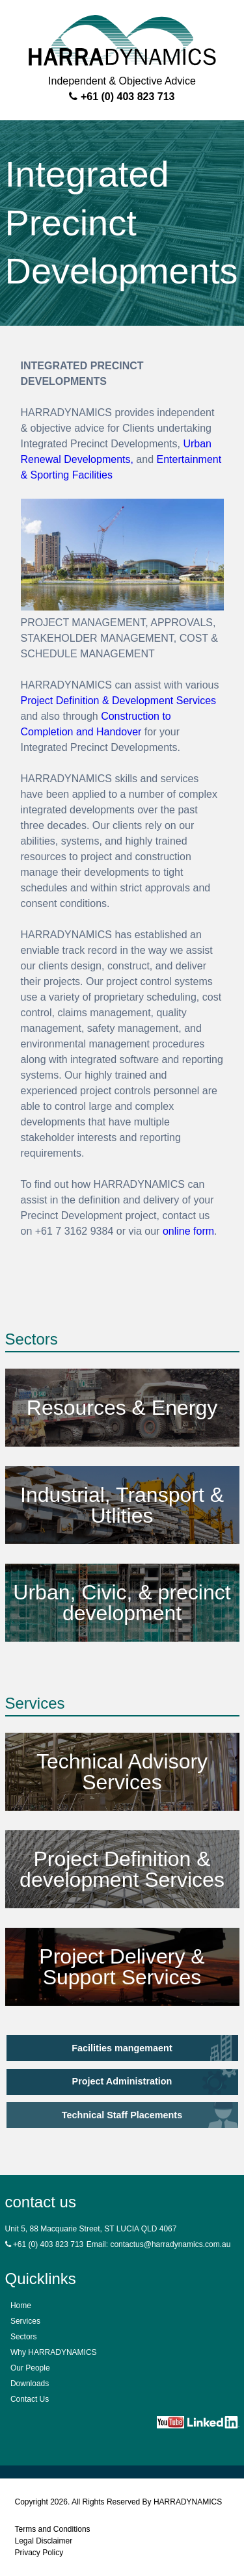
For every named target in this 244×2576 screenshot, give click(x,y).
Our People (30, 2367)
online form (188, 1231)
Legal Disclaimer (44, 2540)
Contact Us (29, 2399)
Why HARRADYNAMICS (53, 2352)
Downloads (29, 2383)
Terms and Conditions (52, 2529)
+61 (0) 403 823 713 (121, 96)
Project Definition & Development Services (119, 700)
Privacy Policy (39, 2552)
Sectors (23, 2336)
